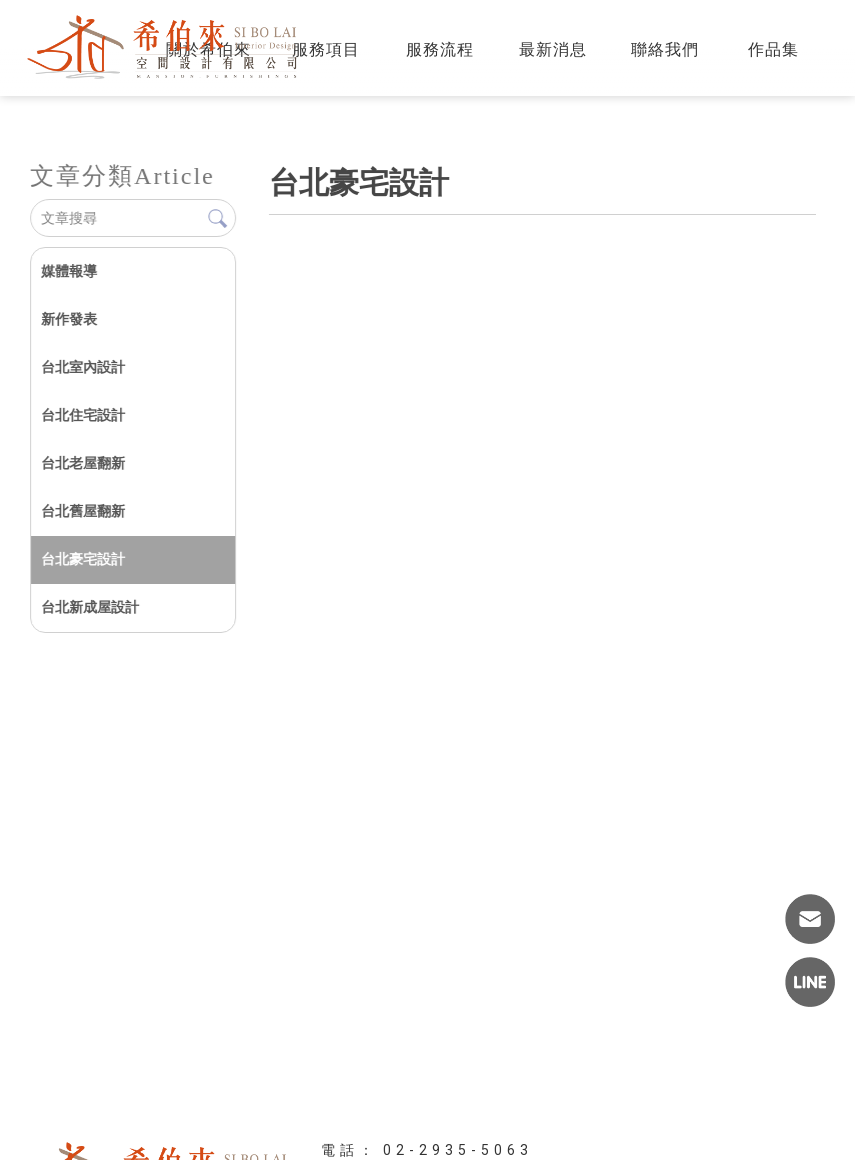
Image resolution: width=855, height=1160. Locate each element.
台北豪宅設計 (83, 559)
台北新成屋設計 (90, 607)
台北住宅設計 (83, 415)
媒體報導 (69, 271)
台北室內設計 (83, 367)
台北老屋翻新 (83, 463)
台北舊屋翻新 (83, 511)
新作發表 (69, 319)
